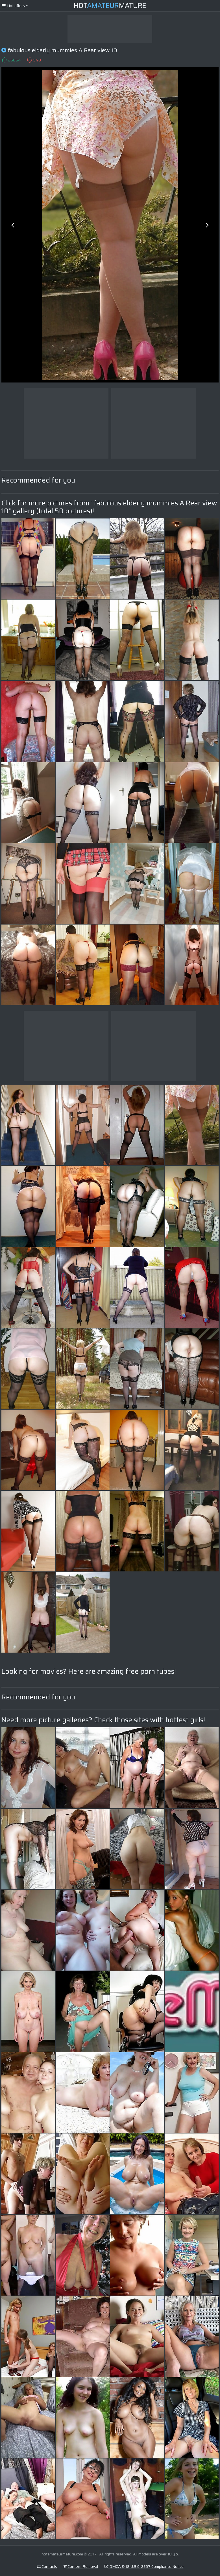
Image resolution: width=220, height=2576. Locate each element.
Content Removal (81, 2566)
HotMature (110, 5)
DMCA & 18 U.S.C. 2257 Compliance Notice (144, 2566)
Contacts (47, 2566)
